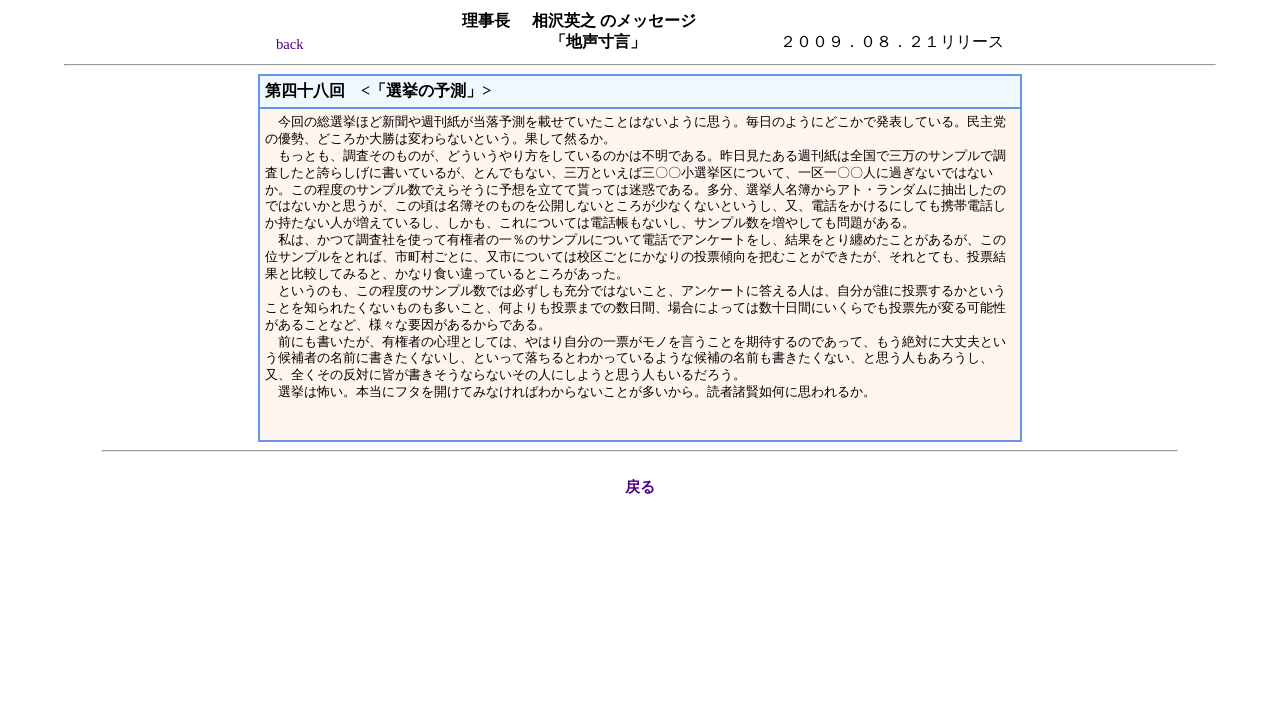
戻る (640, 487)
